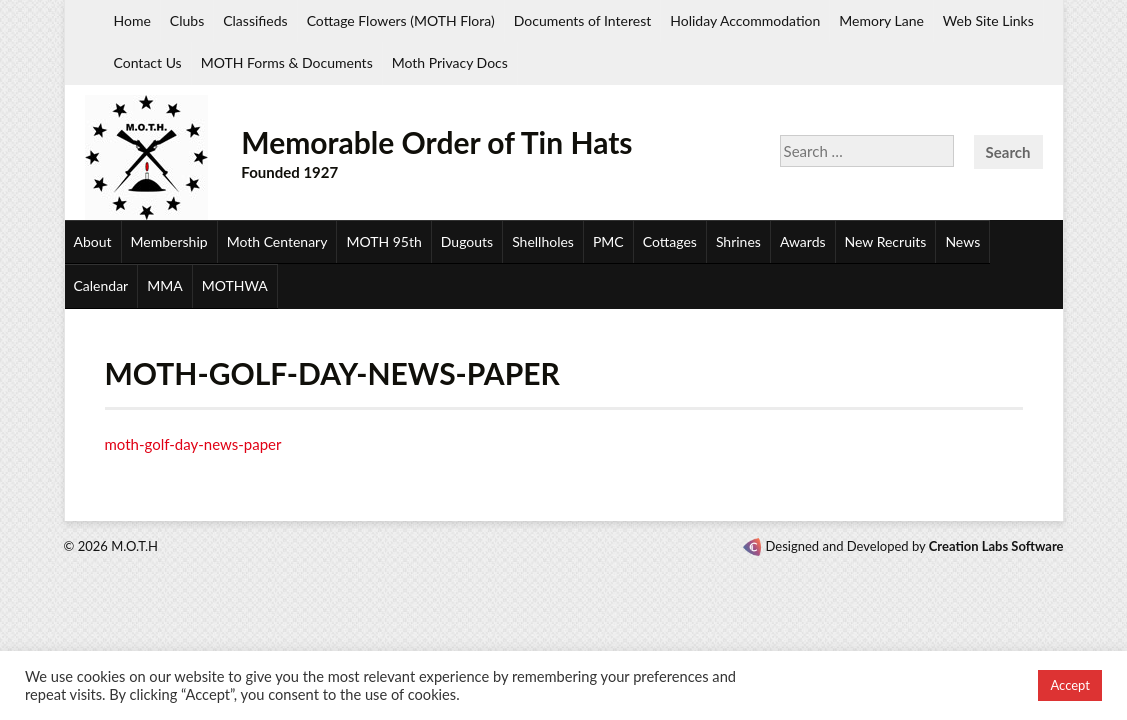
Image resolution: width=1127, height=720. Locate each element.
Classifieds (255, 20)
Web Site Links (988, 20)
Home (132, 20)
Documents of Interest (582, 20)
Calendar (101, 285)
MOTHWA (235, 285)
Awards (803, 241)
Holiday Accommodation (745, 20)
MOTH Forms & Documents (287, 62)
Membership (169, 241)
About (93, 241)
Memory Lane (881, 20)
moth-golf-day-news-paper (193, 444)
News (962, 241)
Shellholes (543, 241)
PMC (608, 241)
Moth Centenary (277, 241)
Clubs (187, 20)
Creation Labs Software (996, 546)
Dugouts (467, 241)
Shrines (738, 241)
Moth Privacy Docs (450, 62)
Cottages (670, 241)
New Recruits (886, 241)
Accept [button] (1070, 685)
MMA (164, 285)
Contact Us (148, 62)
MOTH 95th (383, 241)
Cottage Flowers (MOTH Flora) (401, 20)
